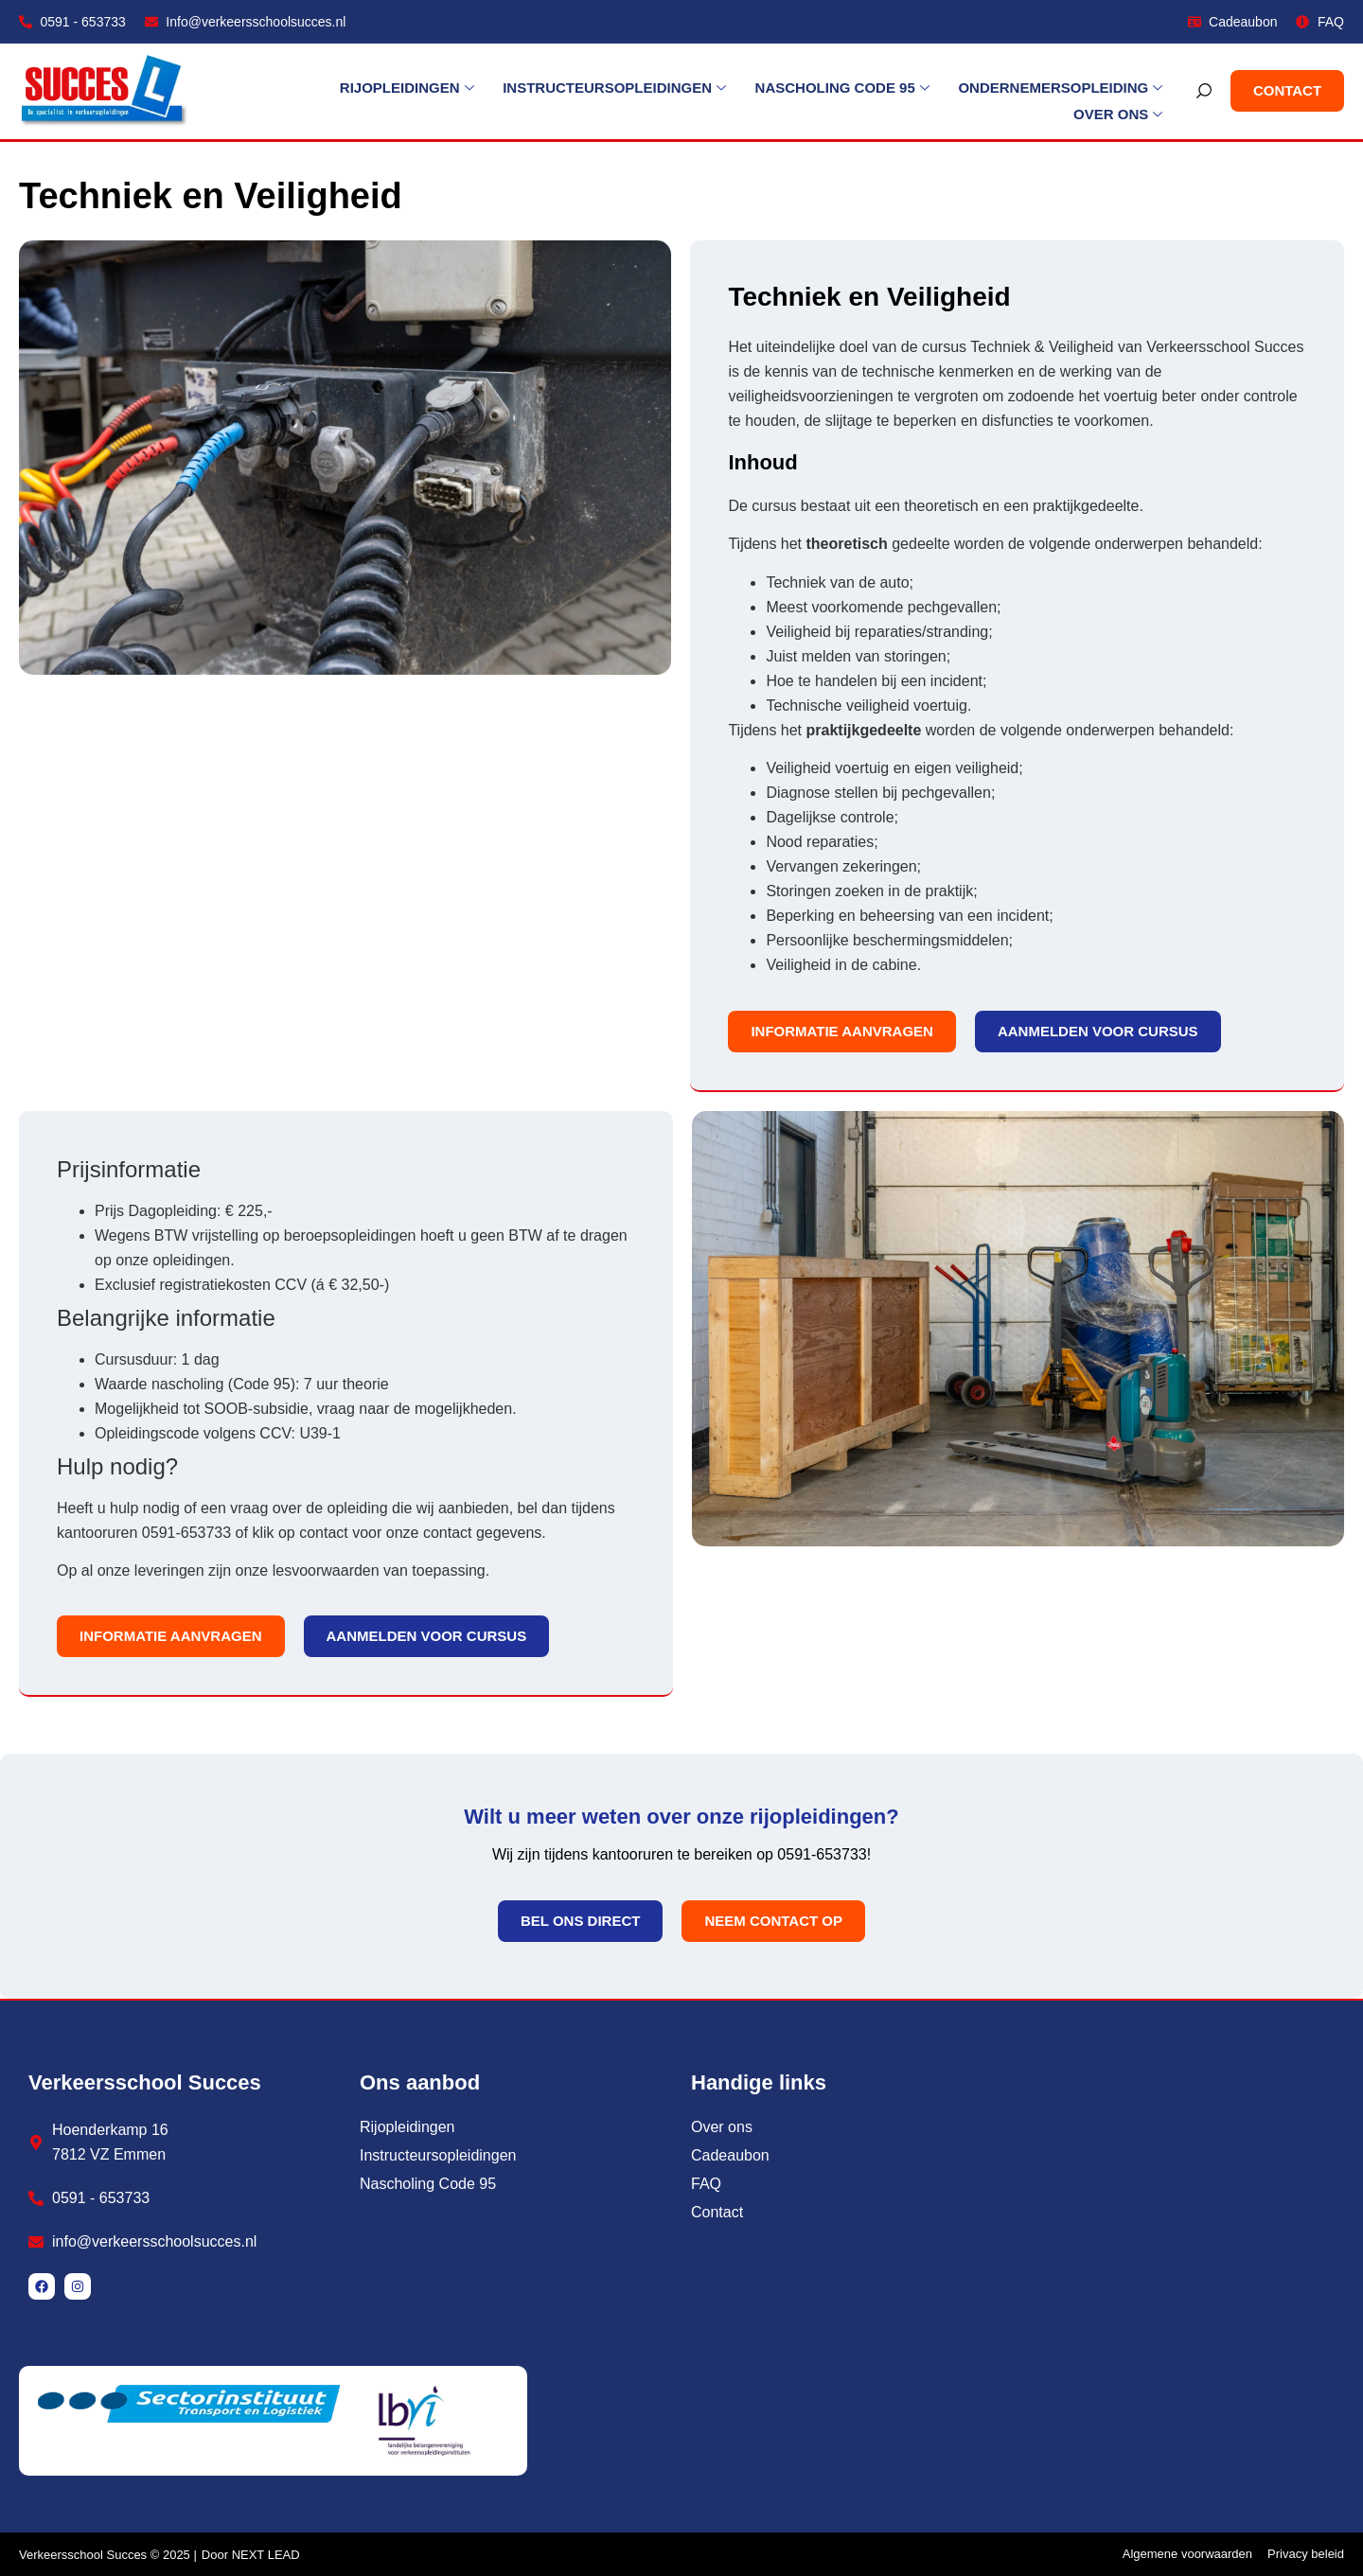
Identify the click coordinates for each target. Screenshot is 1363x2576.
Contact (717, 2212)
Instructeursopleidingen (499, 91)
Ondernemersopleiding (943, 91)
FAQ (706, 2184)
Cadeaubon (730, 2155)
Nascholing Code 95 (726, 91)
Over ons (1118, 91)
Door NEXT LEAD (251, 2555)
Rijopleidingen (291, 91)
